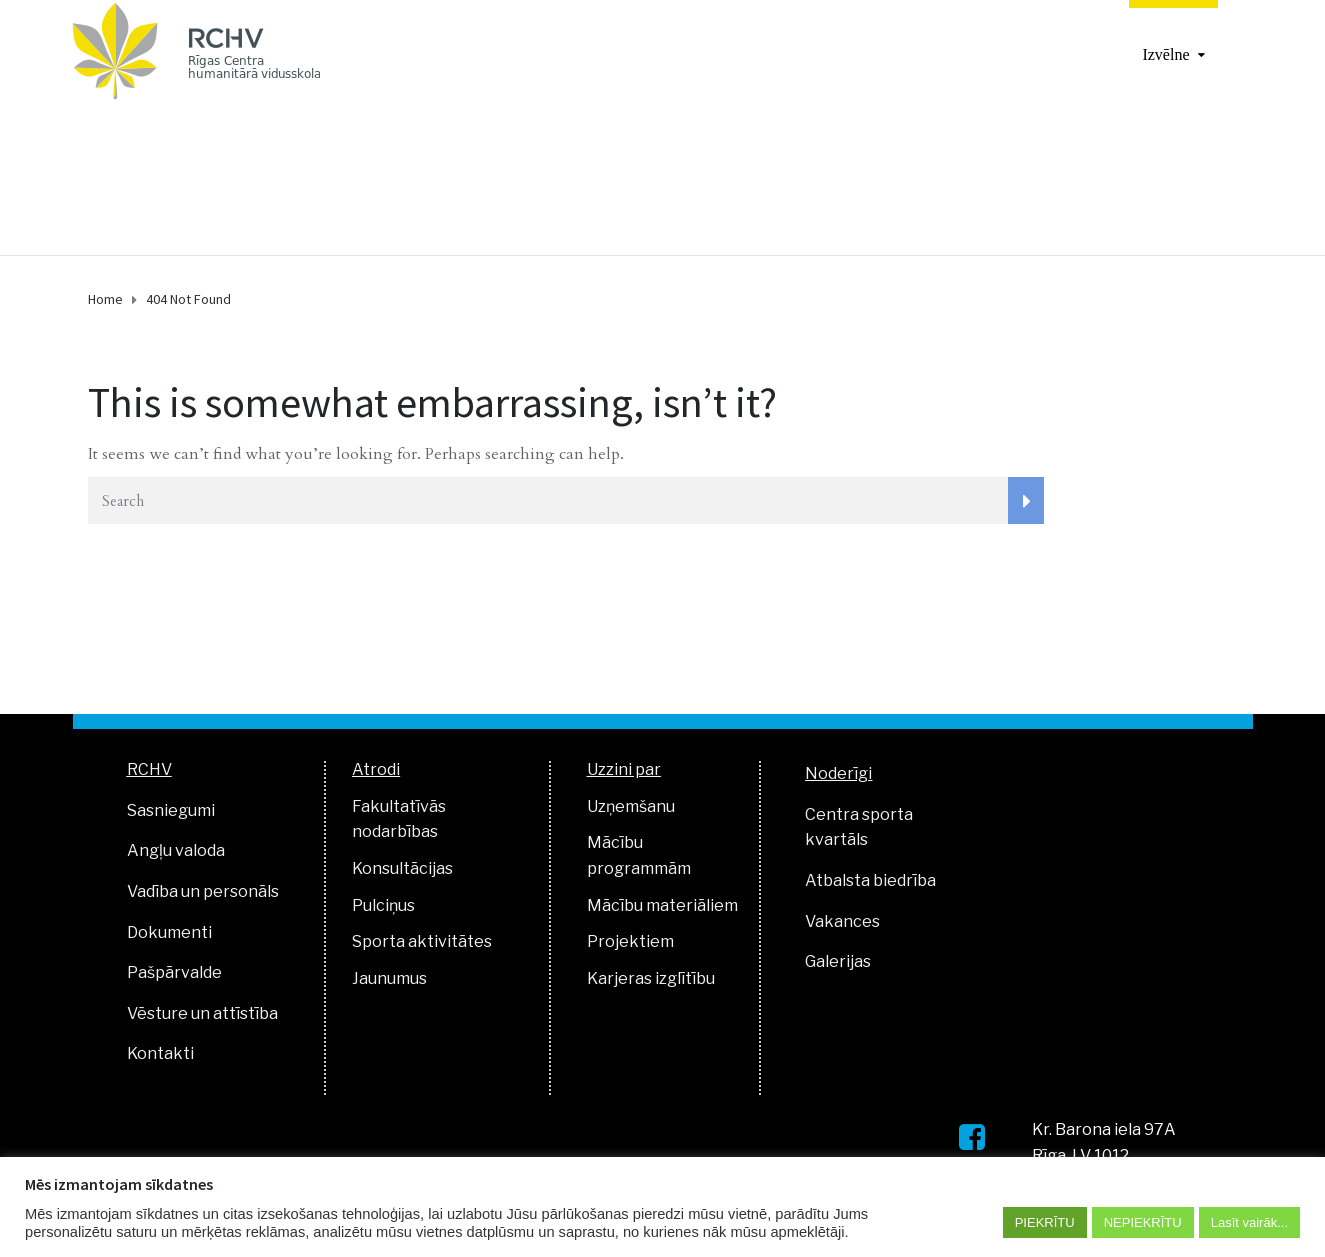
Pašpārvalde (174, 972)
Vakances (842, 921)
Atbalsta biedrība (870, 880)
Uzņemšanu (631, 806)
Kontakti (160, 1053)
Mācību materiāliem (662, 905)
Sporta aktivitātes (422, 941)
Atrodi (376, 769)
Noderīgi (838, 773)
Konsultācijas (402, 868)
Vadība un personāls (203, 891)
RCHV (149, 769)
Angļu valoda (176, 850)
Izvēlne (1165, 54)
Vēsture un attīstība (202, 1013)
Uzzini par (624, 769)
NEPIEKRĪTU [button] (1143, 1222)
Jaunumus (389, 978)
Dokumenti (169, 932)
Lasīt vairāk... (1249, 1222)
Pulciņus (383, 905)
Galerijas (838, 961)
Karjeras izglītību (651, 978)
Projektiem (630, 941)
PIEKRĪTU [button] (1045, 1222)
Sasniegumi (171, 810)
